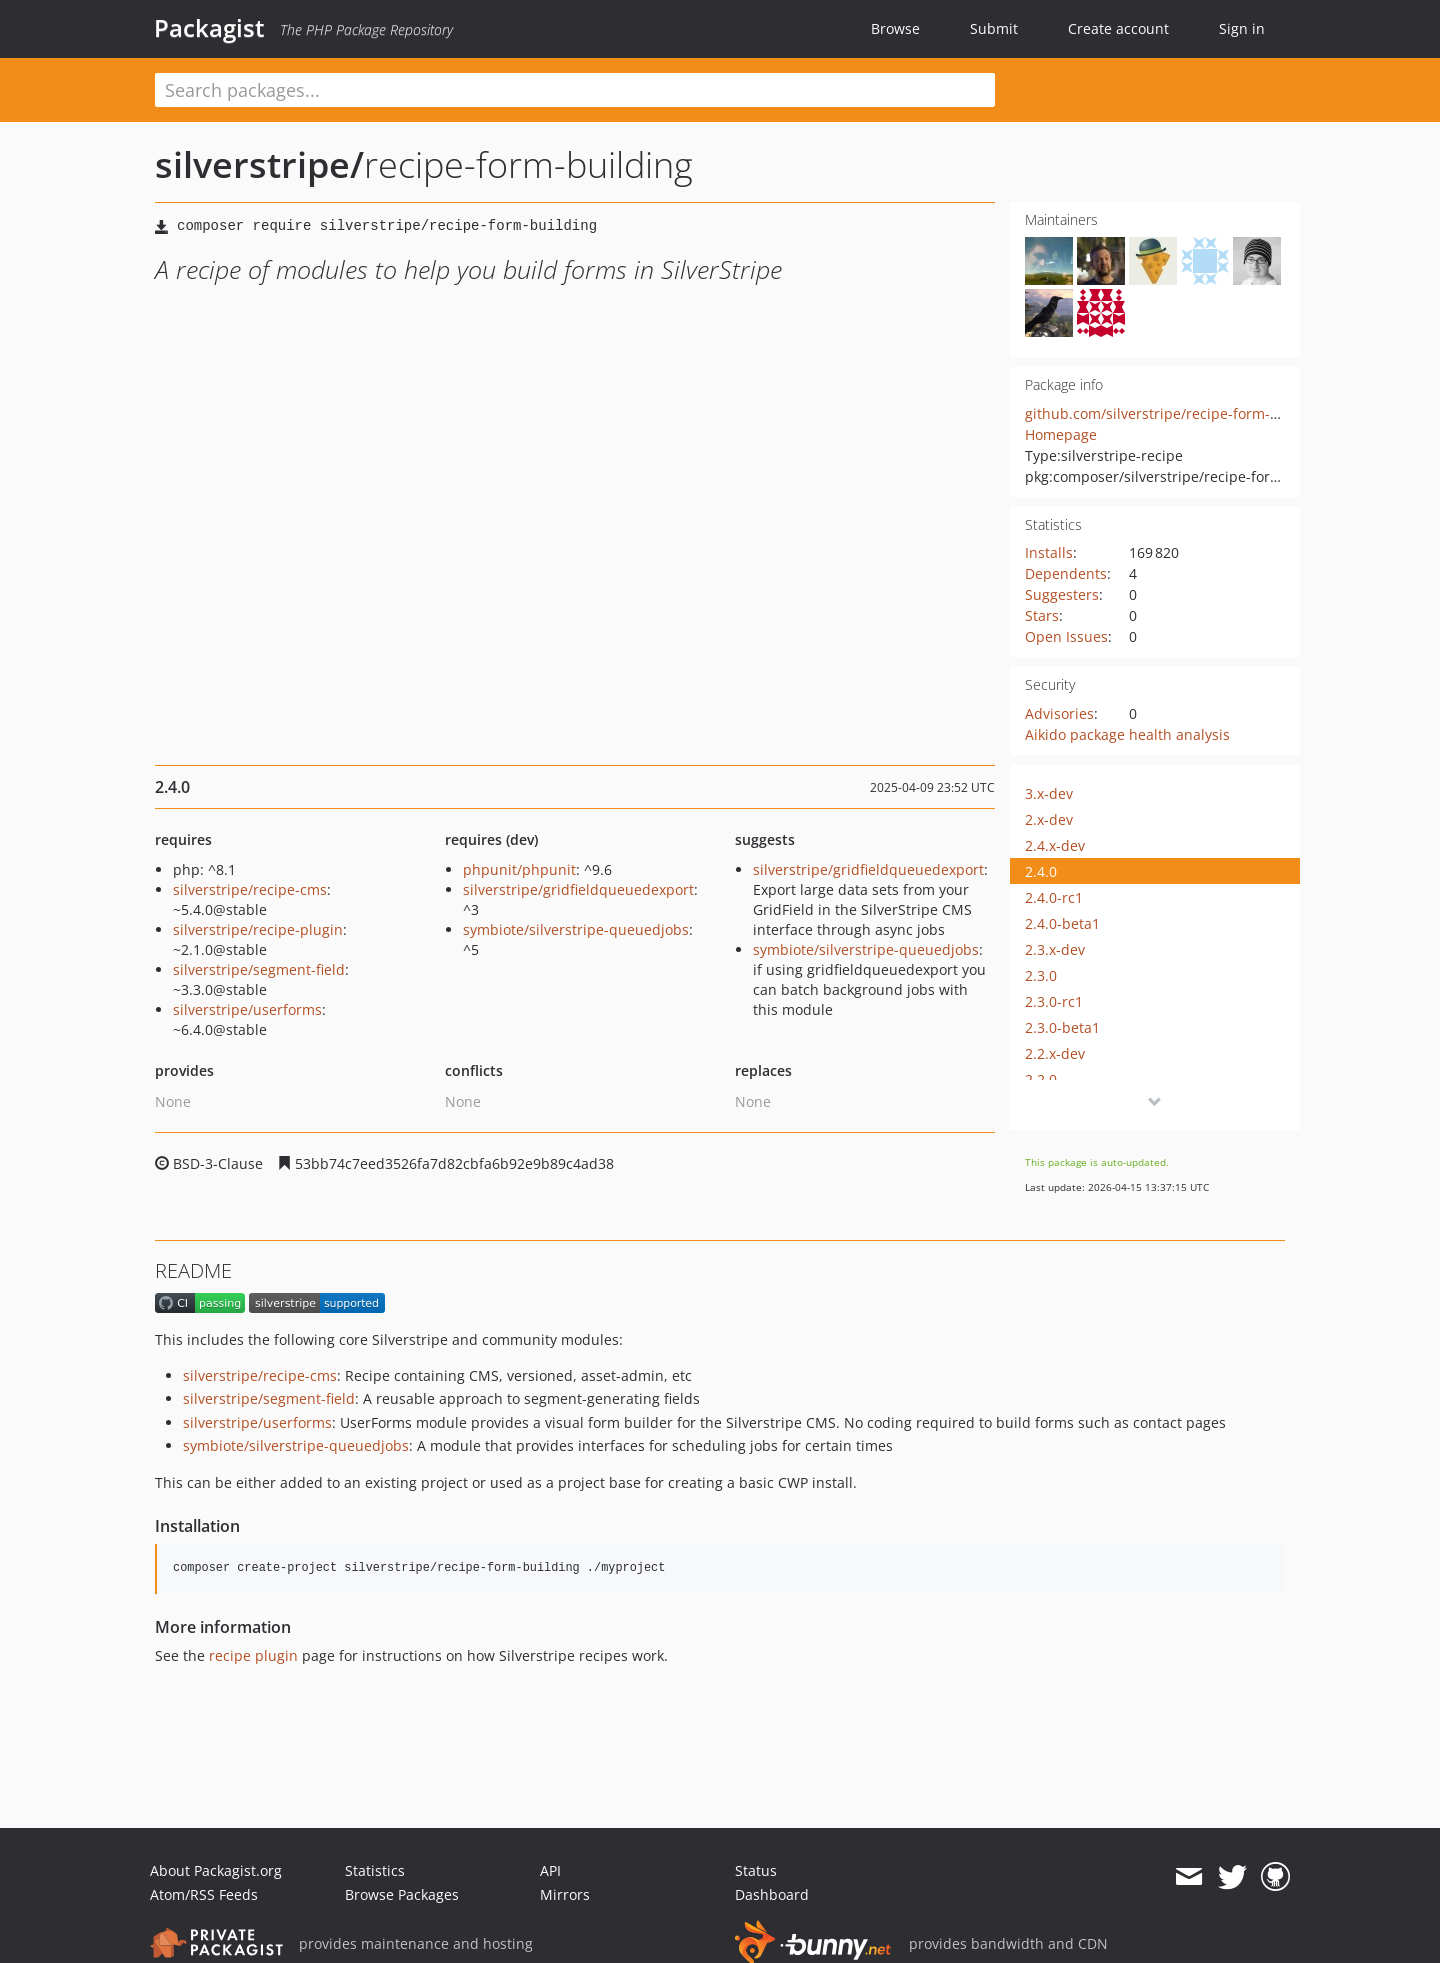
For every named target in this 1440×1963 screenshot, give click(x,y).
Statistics (375, 1870)
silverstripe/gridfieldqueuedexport (578, 889)
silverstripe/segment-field (259, 969)
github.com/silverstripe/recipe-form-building (1175, 413)
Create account (1118, 28)
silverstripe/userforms (247, 1009)
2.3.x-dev (1055, 949)
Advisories (1059, 713)
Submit (994, 28)
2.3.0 (1041, 975)
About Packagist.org (216, 1870)
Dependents (1066, 573)
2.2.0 (1041, 1079)
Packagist (209, 28)
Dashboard (772, 1894)
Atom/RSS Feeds (204, 1894)
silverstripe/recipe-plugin (258, 929)
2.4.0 (1041, 871)
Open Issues (1066, 636)
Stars (1042, 615)
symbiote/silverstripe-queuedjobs (576, 929)
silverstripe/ (259, 164)
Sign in (1242, 28)
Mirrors (565, 1894)
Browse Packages (402, 1894)
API (550, 1870)
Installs (1049, 552)
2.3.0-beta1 (1062, 1027)
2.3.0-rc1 (1054, 1001)
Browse (895, 28)
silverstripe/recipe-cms (250, 889)
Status (756, 1870)
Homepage (1061, 434)
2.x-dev (1049, 819)
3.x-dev (1049, 793)
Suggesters (1062, 594)
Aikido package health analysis (1127, 734)
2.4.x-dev (1055, 845)
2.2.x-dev (1055, 1053)
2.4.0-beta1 (1062, 923)
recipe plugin (253, 1655)
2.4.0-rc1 (1054, 897)
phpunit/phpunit (519, 869)
